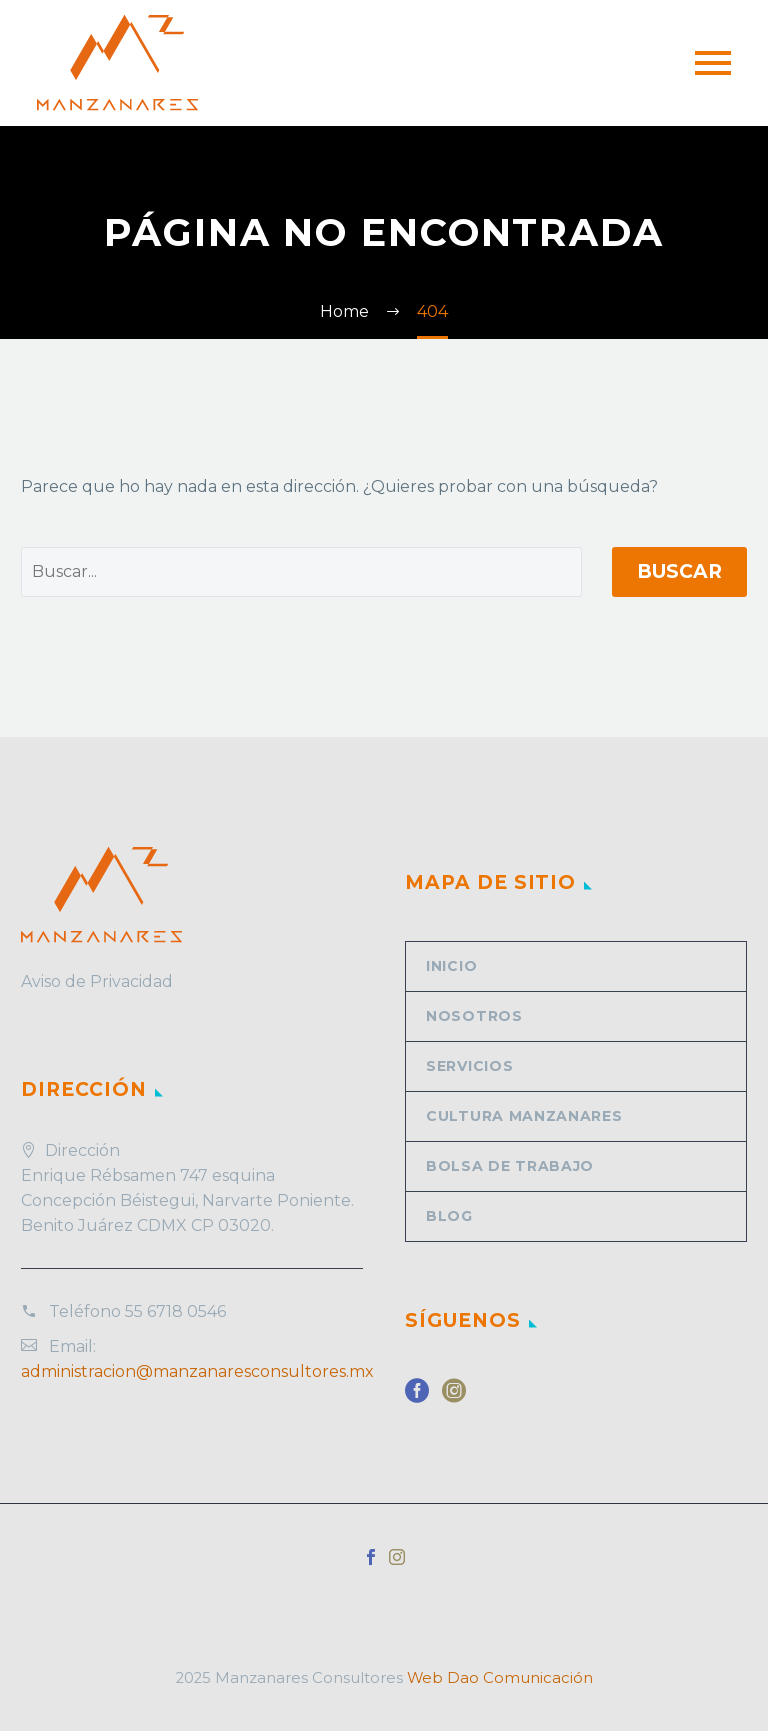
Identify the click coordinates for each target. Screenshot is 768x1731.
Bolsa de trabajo (510, 1166)
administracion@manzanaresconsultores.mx (197, 1371)
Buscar (679, 571)
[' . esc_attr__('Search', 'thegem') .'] (301, 572)
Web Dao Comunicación (500, 1678)
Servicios (469, 1066)
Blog (449, 1216)
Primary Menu (713, 63)
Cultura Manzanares (524, 1116)
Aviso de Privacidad (97, 981)
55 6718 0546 (175, 1311)
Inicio (451, 966)
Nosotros (474, 1016)
